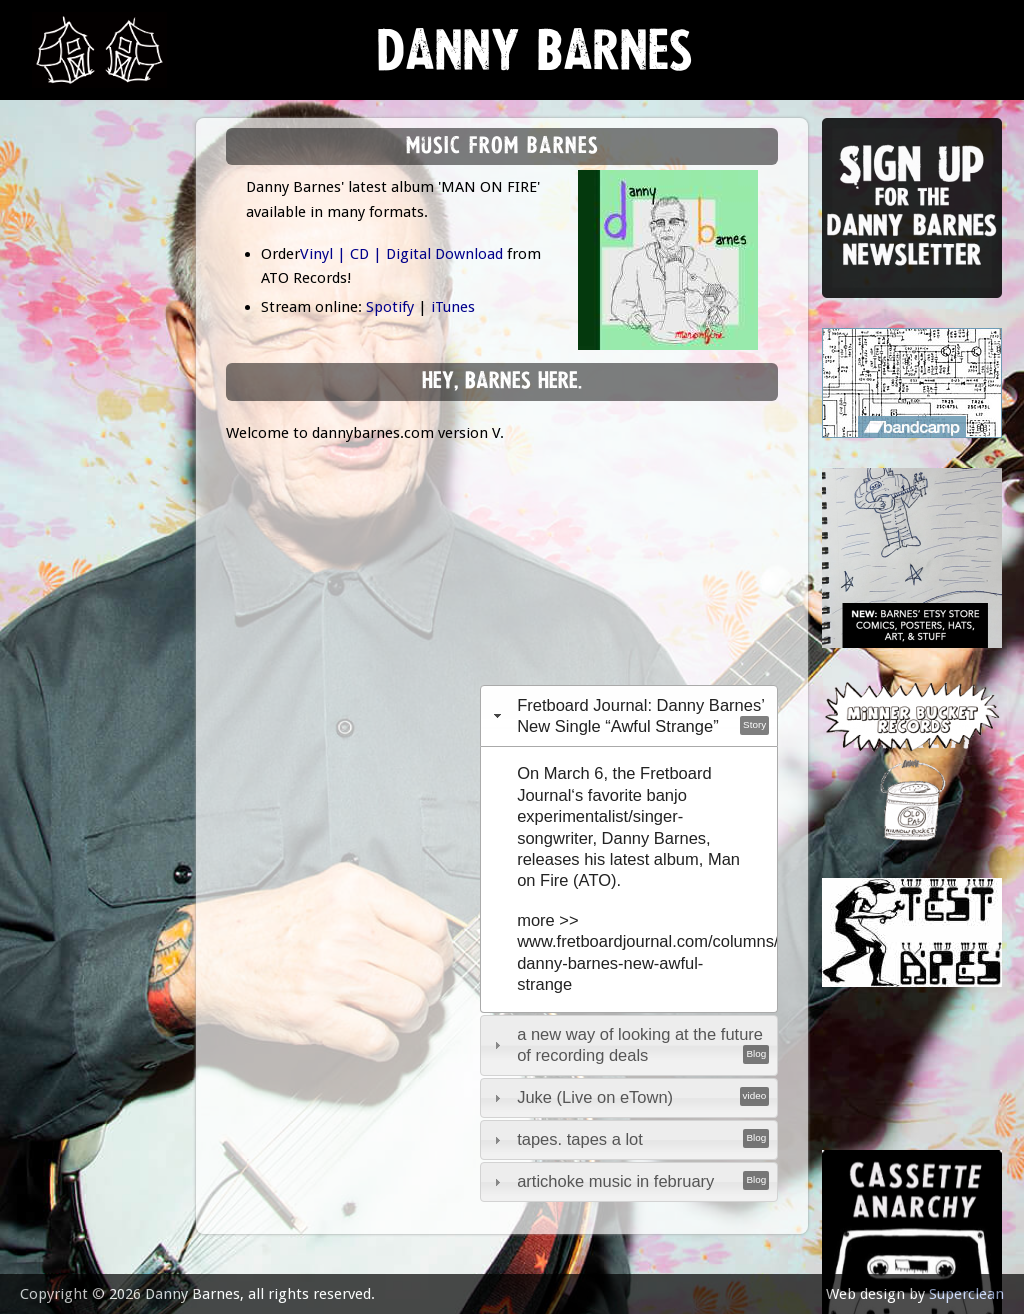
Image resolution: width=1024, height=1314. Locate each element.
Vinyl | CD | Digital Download (401, 254)
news (60, 206)
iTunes (453, 307)
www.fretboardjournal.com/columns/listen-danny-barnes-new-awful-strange (669, 962)
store (61, 404)
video (60, 453)
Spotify (390, 307)
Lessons (69, 354)
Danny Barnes (535, 59)
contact (72, 552)
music (60, 255)
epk (51, 502)
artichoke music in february (615, 1181)
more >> (547, 920)
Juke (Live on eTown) (595, 1097)
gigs (54, 305)
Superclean (966, 1294)
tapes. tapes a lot (580, 1139)
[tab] (629, 715)
